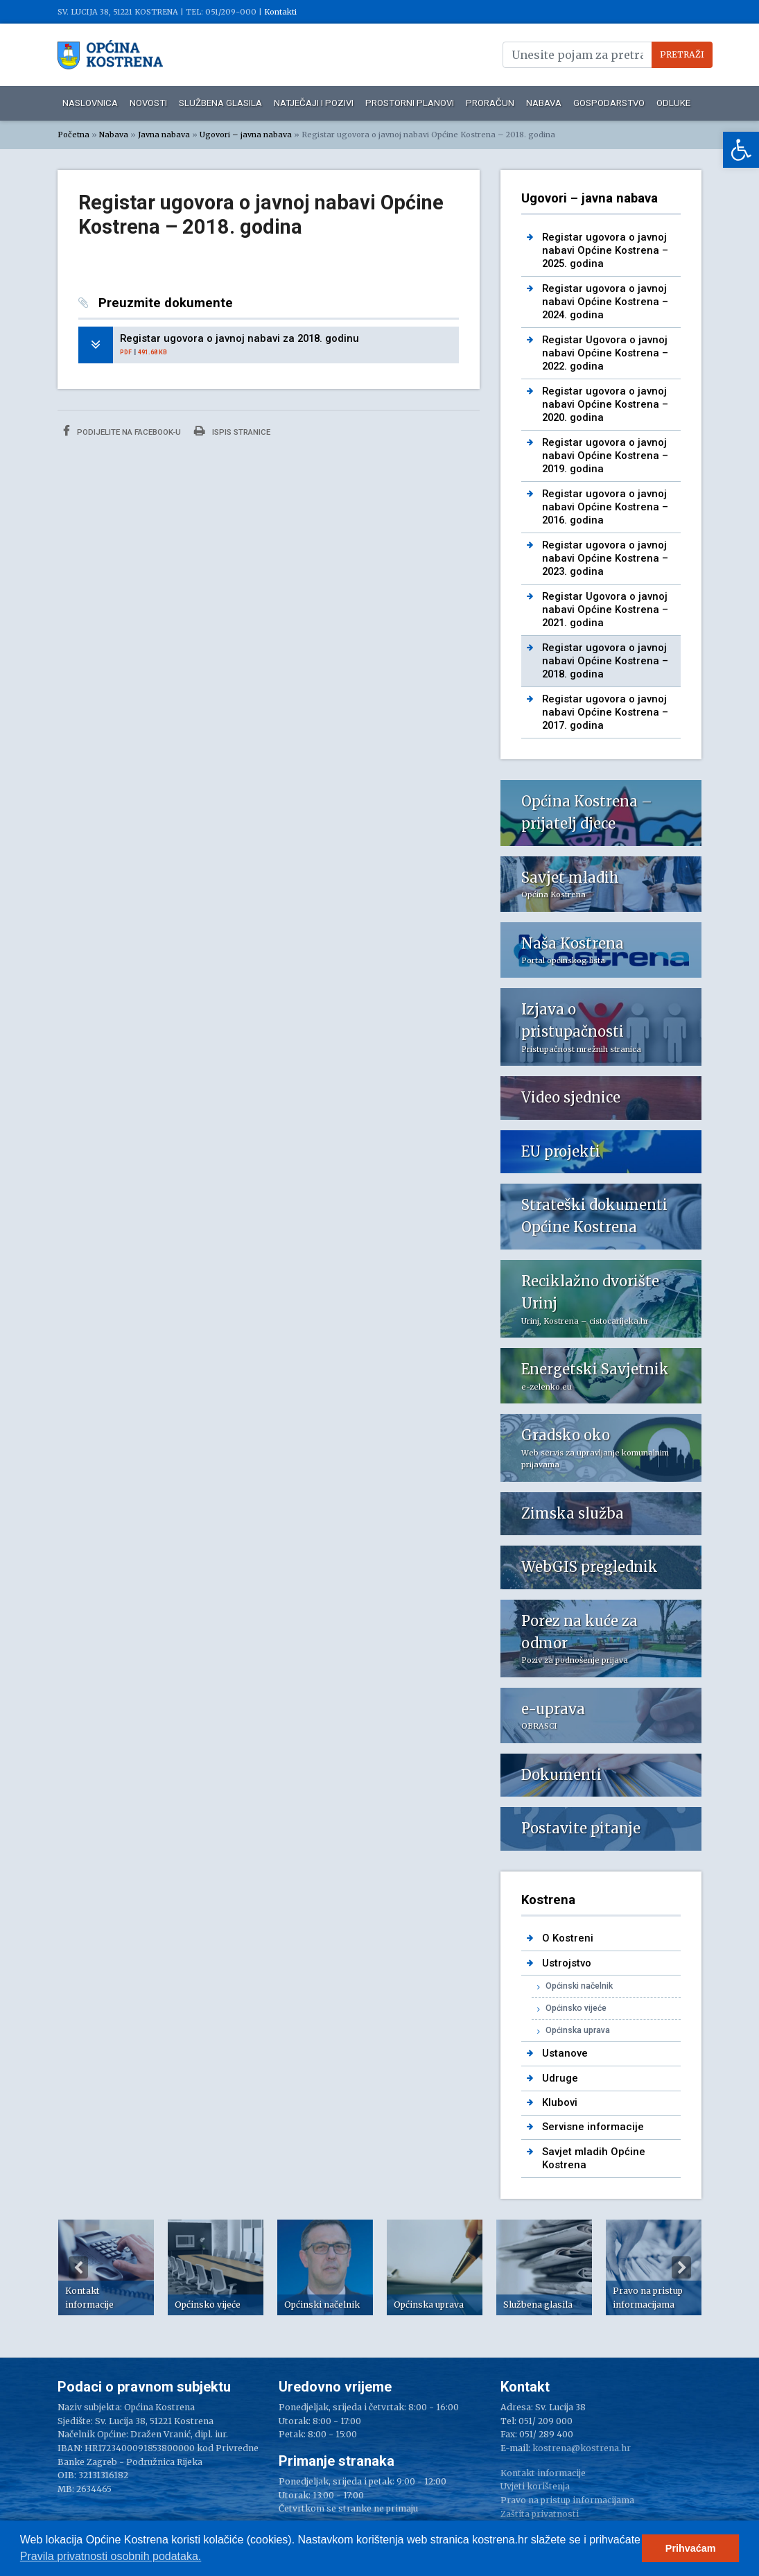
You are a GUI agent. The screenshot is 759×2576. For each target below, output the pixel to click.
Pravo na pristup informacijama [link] (567, 2500)
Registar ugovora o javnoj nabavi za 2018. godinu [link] (239, 338)
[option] (106, 2267)
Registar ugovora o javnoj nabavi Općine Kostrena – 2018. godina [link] (605, 661)
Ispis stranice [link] (232, 431)
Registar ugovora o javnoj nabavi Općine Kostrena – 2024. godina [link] (605, 302)
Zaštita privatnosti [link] (539, 2514)
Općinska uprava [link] (578, 2030)
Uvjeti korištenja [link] (535, 2486)
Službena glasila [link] (220, 103)
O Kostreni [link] (567, 1938)
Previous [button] (78, 2267)
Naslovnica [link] (90, 103)
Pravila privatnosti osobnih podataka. (111, 2556)
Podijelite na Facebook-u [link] (122, 431)
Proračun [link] (490, 103)
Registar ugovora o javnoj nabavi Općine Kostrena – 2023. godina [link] (605, 558)
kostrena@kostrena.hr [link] (581, 2448)
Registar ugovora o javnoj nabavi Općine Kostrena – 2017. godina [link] (605, 712)
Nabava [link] (543, 103)
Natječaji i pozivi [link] (314, 103)
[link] (741, 150)
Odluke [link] (673, 103)
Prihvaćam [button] (690, 2548)
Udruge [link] (560, 2078)
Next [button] (681, 2267)
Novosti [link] (148, 103)
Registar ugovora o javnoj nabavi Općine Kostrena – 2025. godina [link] (605, 250)
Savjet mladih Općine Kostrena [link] (593, 2158)
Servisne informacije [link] (593, 2126)
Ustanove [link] (565, 2053)
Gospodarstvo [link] (609, 103)
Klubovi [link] (559, 2102)
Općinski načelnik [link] (579, 1986)
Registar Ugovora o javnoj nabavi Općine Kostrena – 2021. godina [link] (605, 610)
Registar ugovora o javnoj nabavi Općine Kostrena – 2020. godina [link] (605, 404)
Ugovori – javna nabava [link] (246, 134)
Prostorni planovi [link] (409, 103)
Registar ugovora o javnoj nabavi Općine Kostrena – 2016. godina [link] (605, 507)
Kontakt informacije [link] (543, 2473)
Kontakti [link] (280, 12)
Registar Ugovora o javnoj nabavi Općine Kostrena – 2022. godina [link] (605, 353)
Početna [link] (73, 134)
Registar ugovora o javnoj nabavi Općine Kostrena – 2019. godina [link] (605, 456)
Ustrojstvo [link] (566, 1963)
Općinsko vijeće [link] (576, 2008)
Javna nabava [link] (164, 134)
